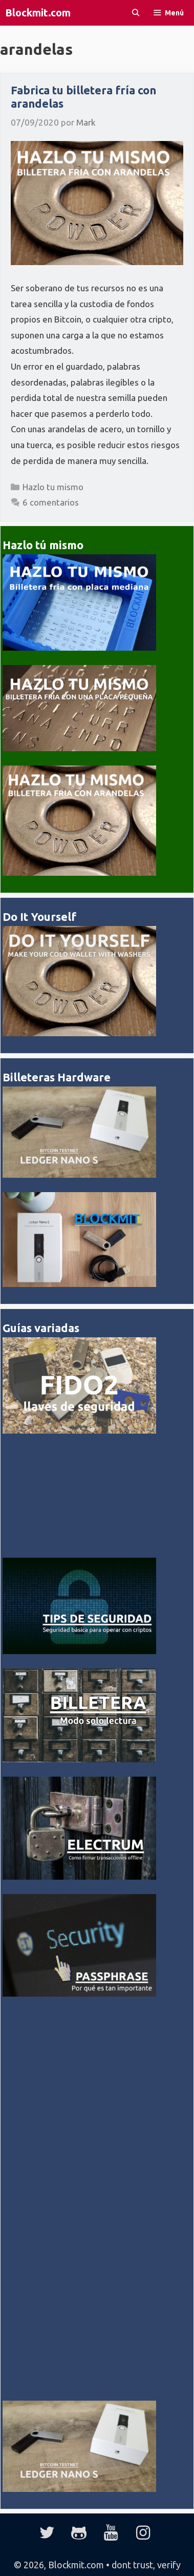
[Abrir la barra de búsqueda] (135, 13)
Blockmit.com (38, 12)
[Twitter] (47, 2533)
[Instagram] (143, 2533)
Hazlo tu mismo (53, 487)
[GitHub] (79, 2533)
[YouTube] (111, 2533)
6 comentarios (51, 502)
